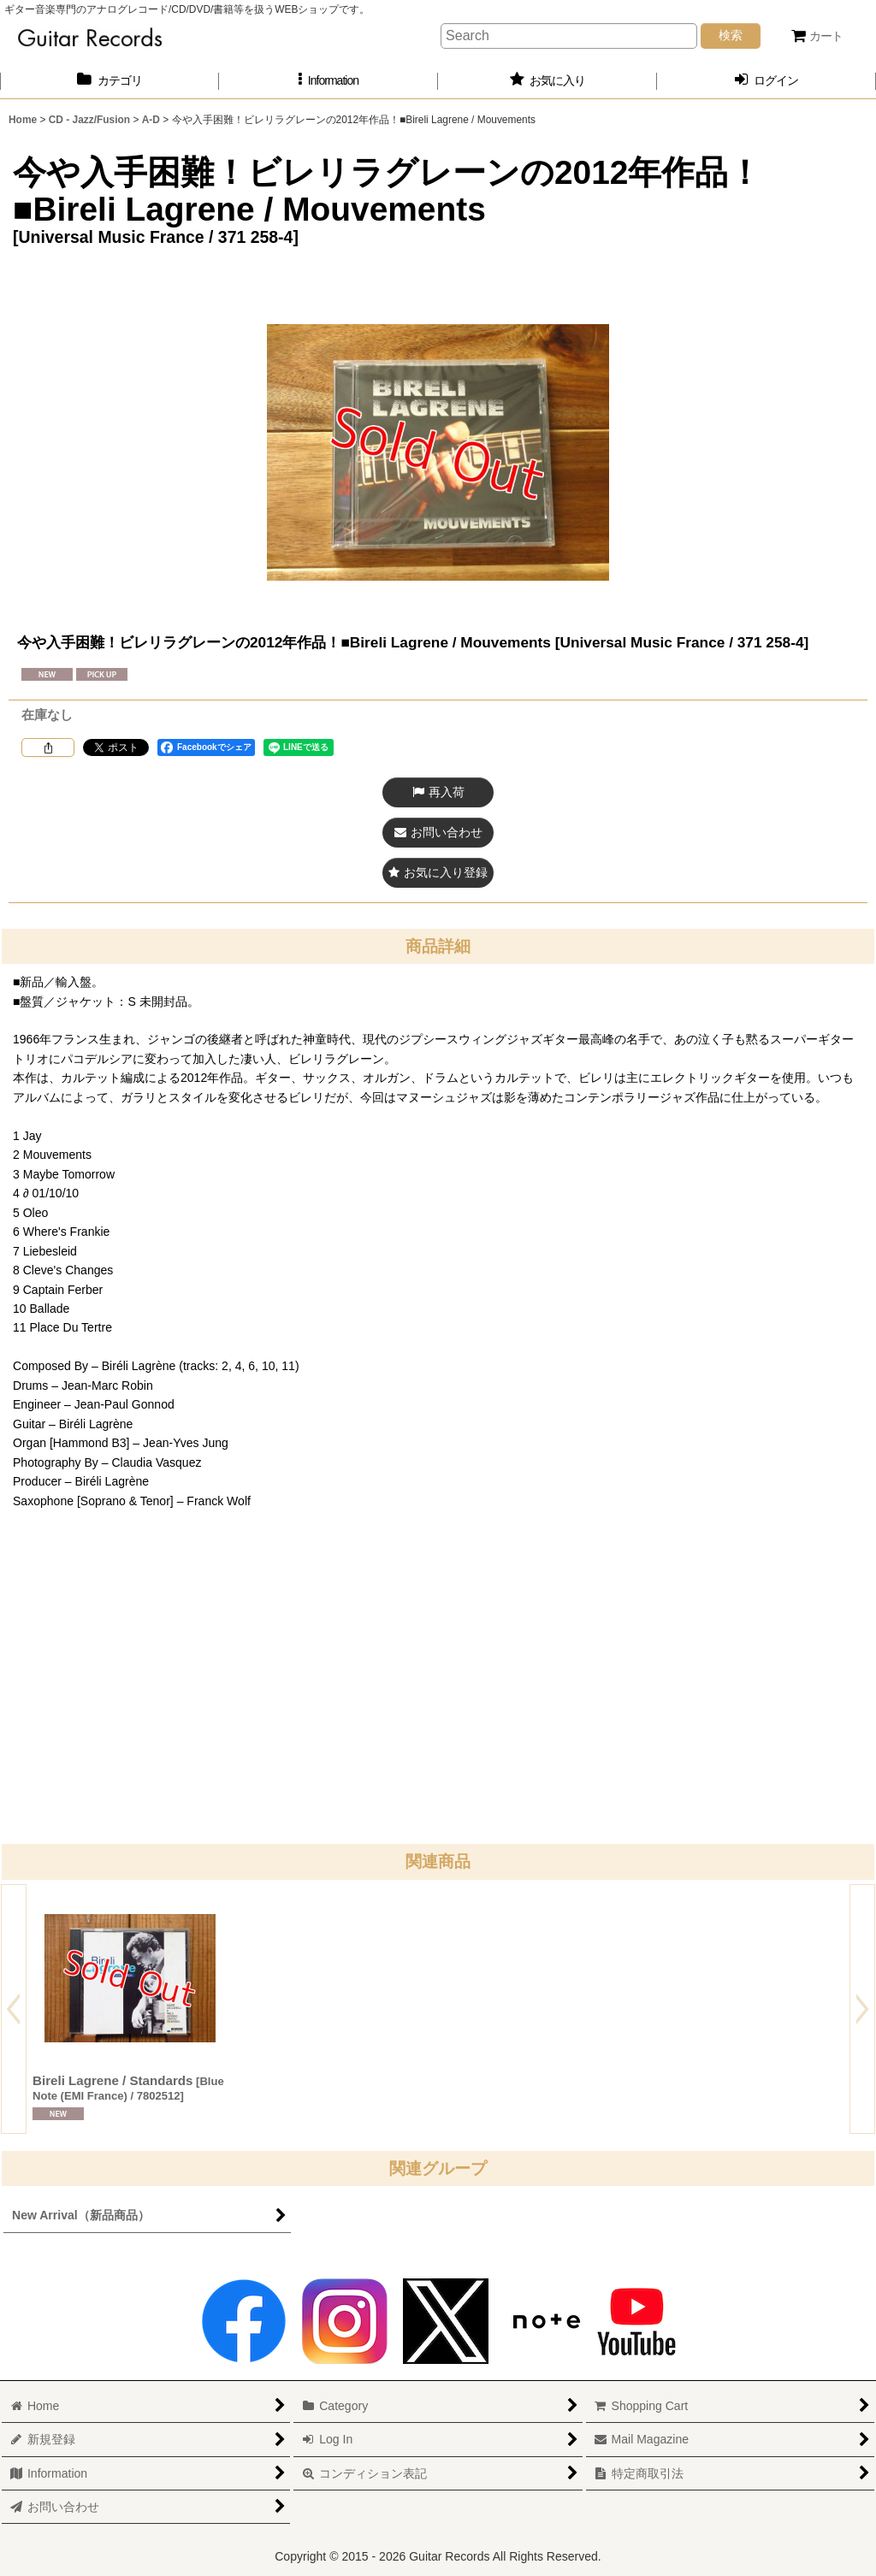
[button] (328, 80)
